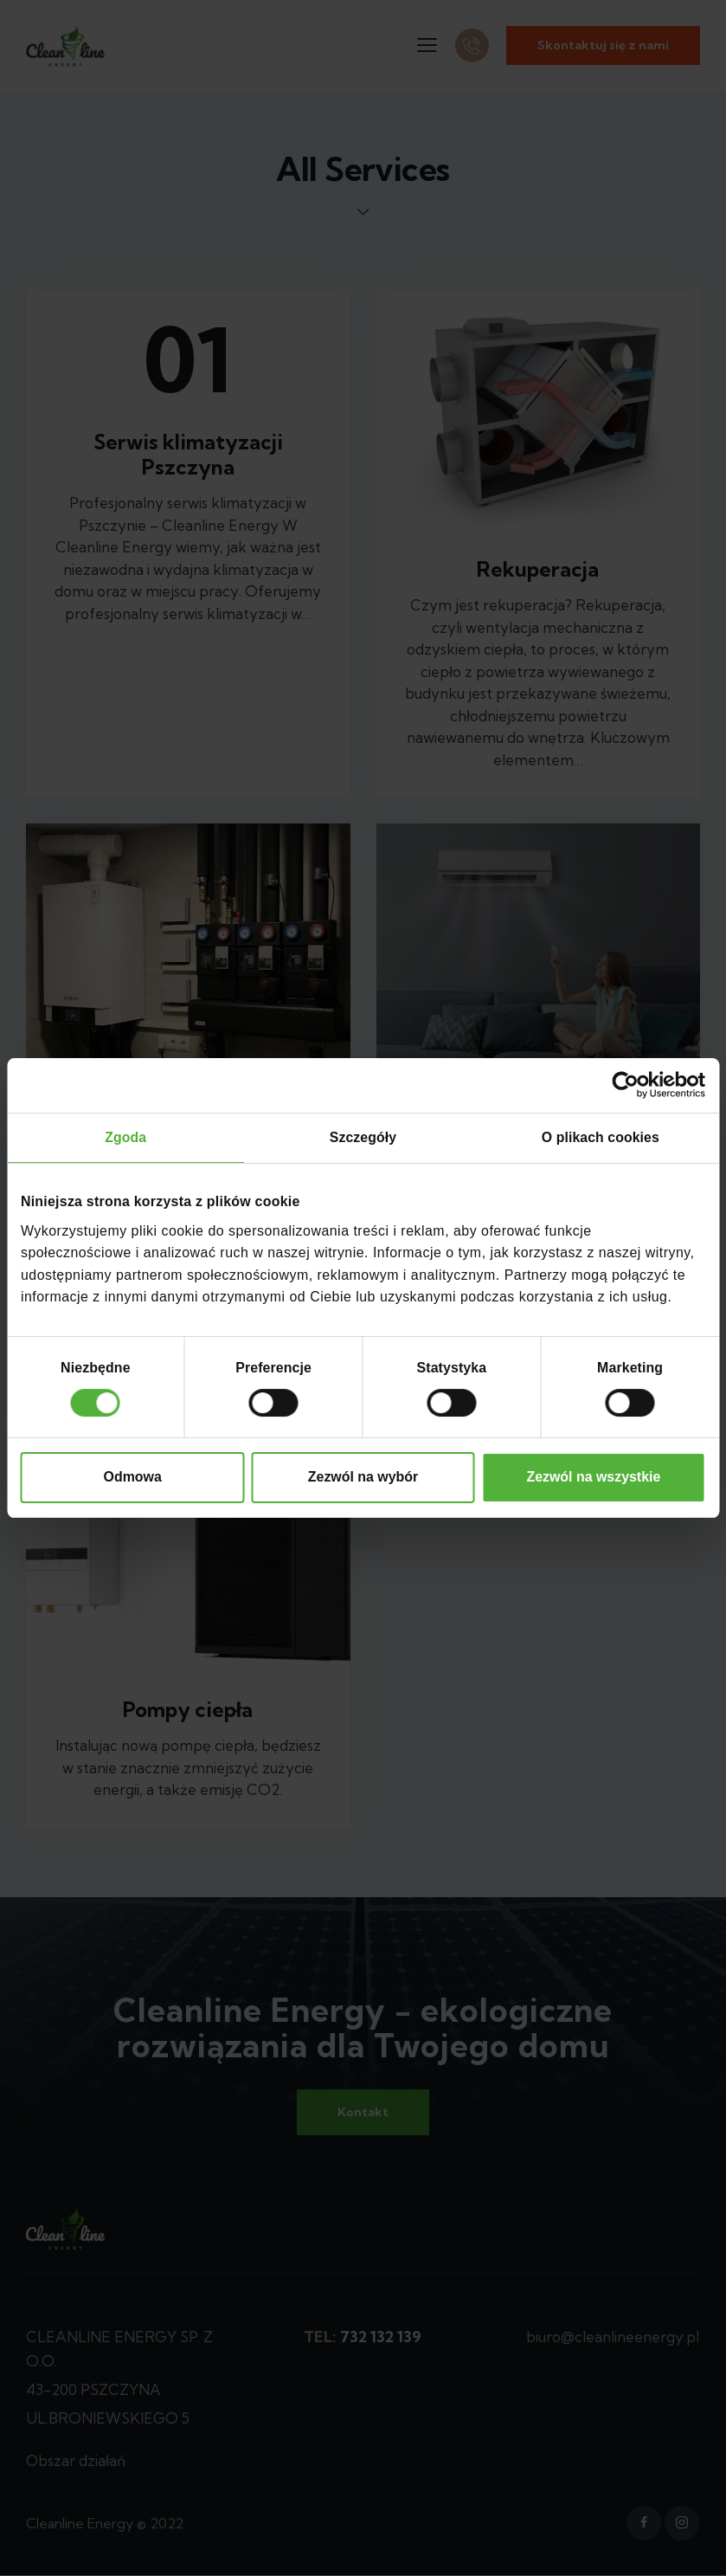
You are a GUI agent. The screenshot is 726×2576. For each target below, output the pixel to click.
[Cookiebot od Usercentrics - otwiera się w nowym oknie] (629, 1085)
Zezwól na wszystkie (593, 1477)
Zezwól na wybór (363, 1477)
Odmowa (133, 1477)
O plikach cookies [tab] (600, 1137)
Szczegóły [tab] (363, 1137)
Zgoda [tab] (125, 1137)
